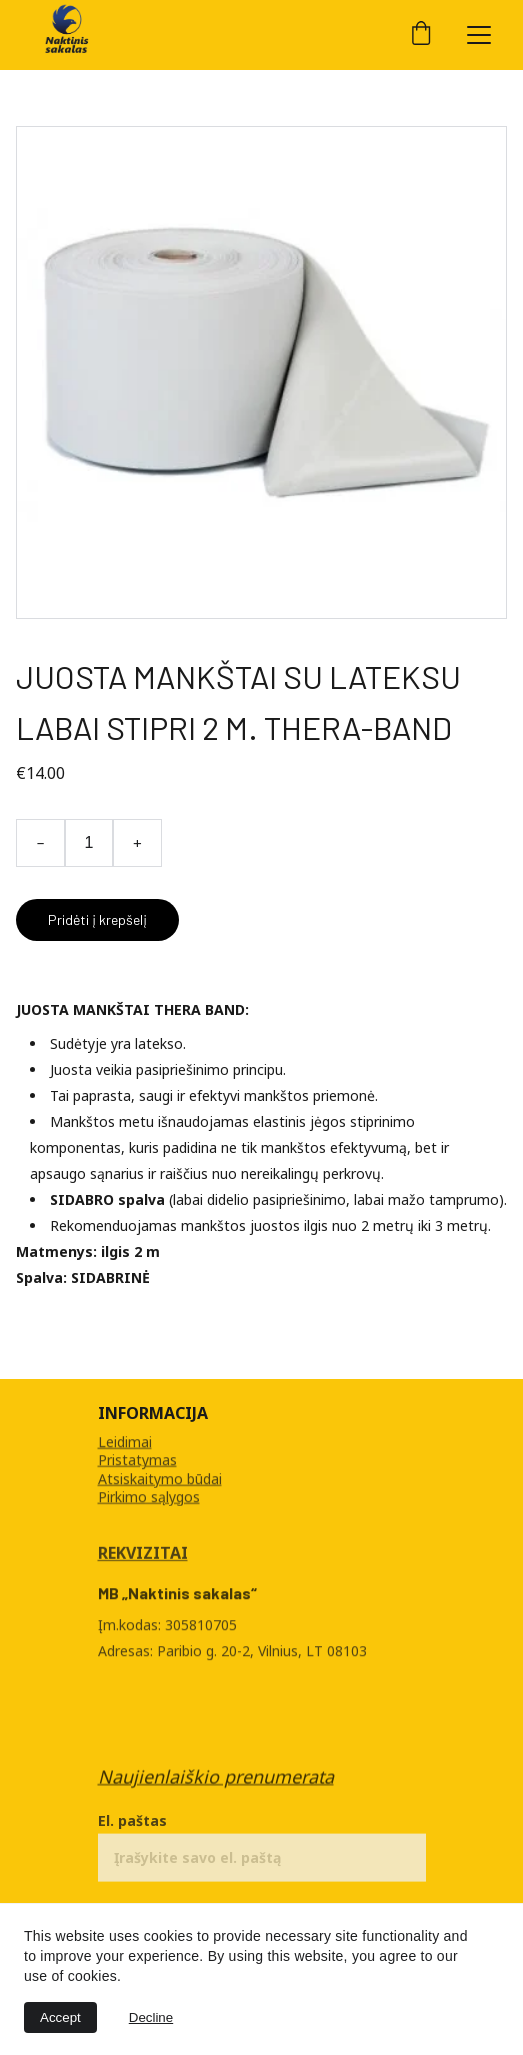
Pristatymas (137, 1460)
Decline (151, 2017)
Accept (60, 2017)
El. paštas (132, 1824)
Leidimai (125, 1442)
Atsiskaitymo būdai (160, 1478)
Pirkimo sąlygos (149, 1496)
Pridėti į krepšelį (97, 919)
